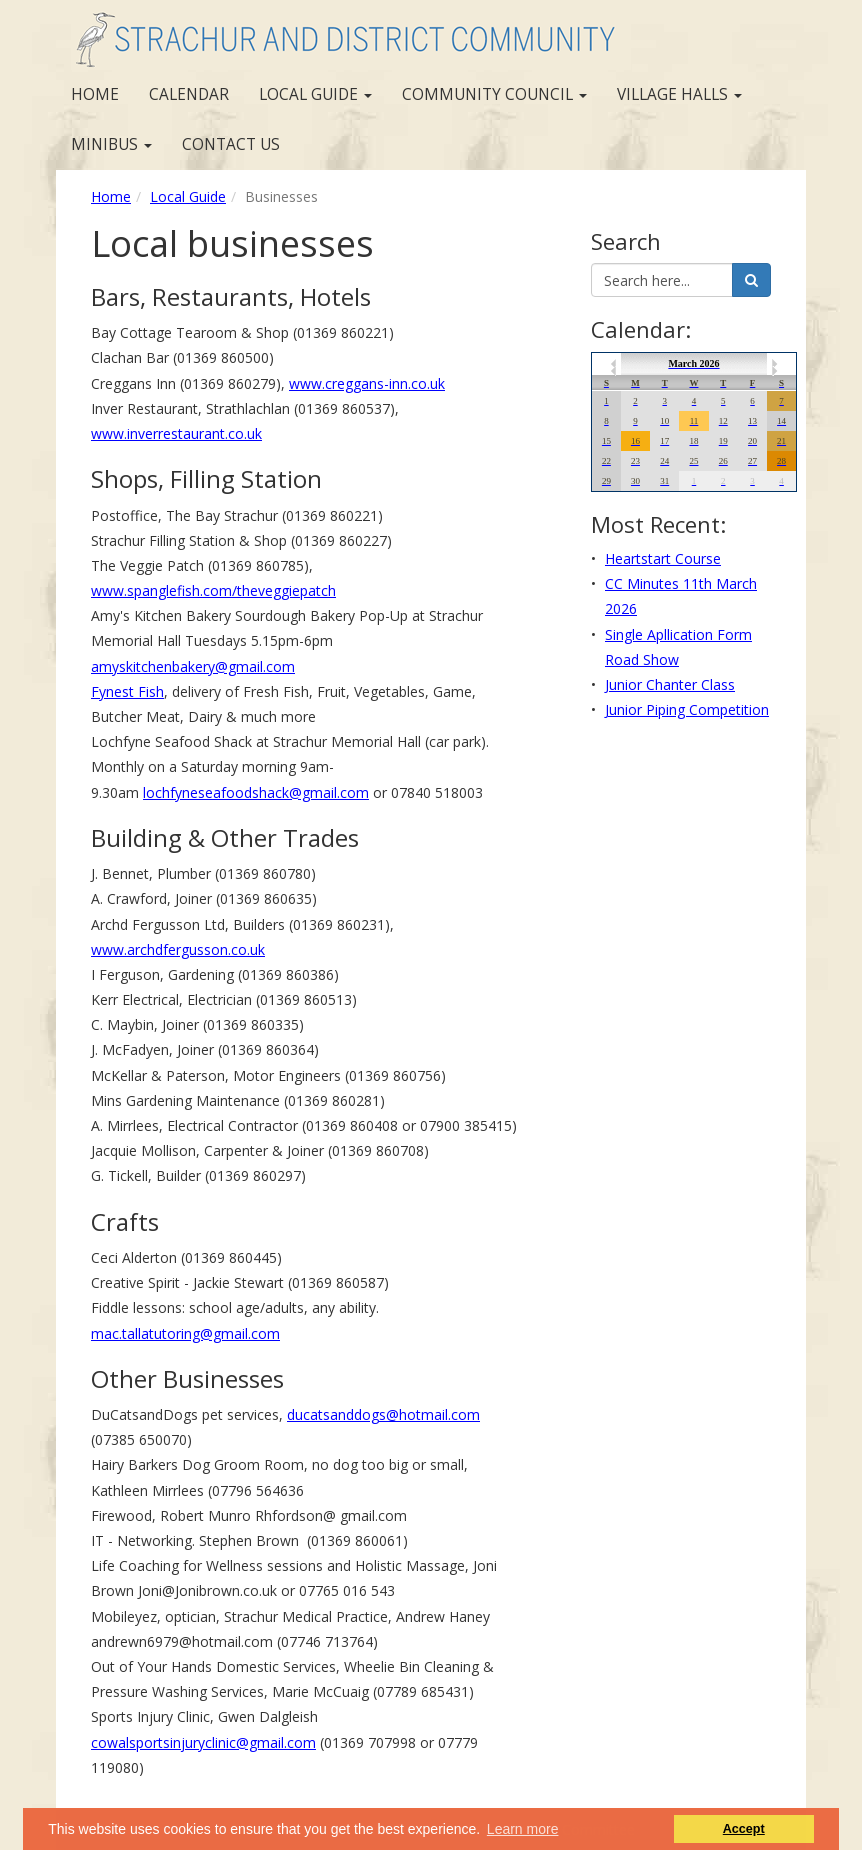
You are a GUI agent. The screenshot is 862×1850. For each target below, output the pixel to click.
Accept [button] (744, 1829)
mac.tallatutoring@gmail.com (185, 1333)
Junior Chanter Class (670, 684)
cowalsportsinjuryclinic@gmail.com (203, 1742)
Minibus (111, 144)
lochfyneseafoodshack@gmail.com (256, 792)
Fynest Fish (127, 691)
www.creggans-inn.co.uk (367, 383)
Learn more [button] (523, 1829)
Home (95, 94)
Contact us (231, 144)
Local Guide (315, 94)
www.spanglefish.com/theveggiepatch (213, 590)
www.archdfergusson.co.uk (178, 949)
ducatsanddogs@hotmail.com (383, 1414)
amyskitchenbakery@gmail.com (193, 666)
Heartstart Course (663, 558)
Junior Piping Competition (687, 709)
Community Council (494, 94)
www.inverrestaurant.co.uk (176, 433)
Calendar (189, 94)
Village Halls (679, 94)
